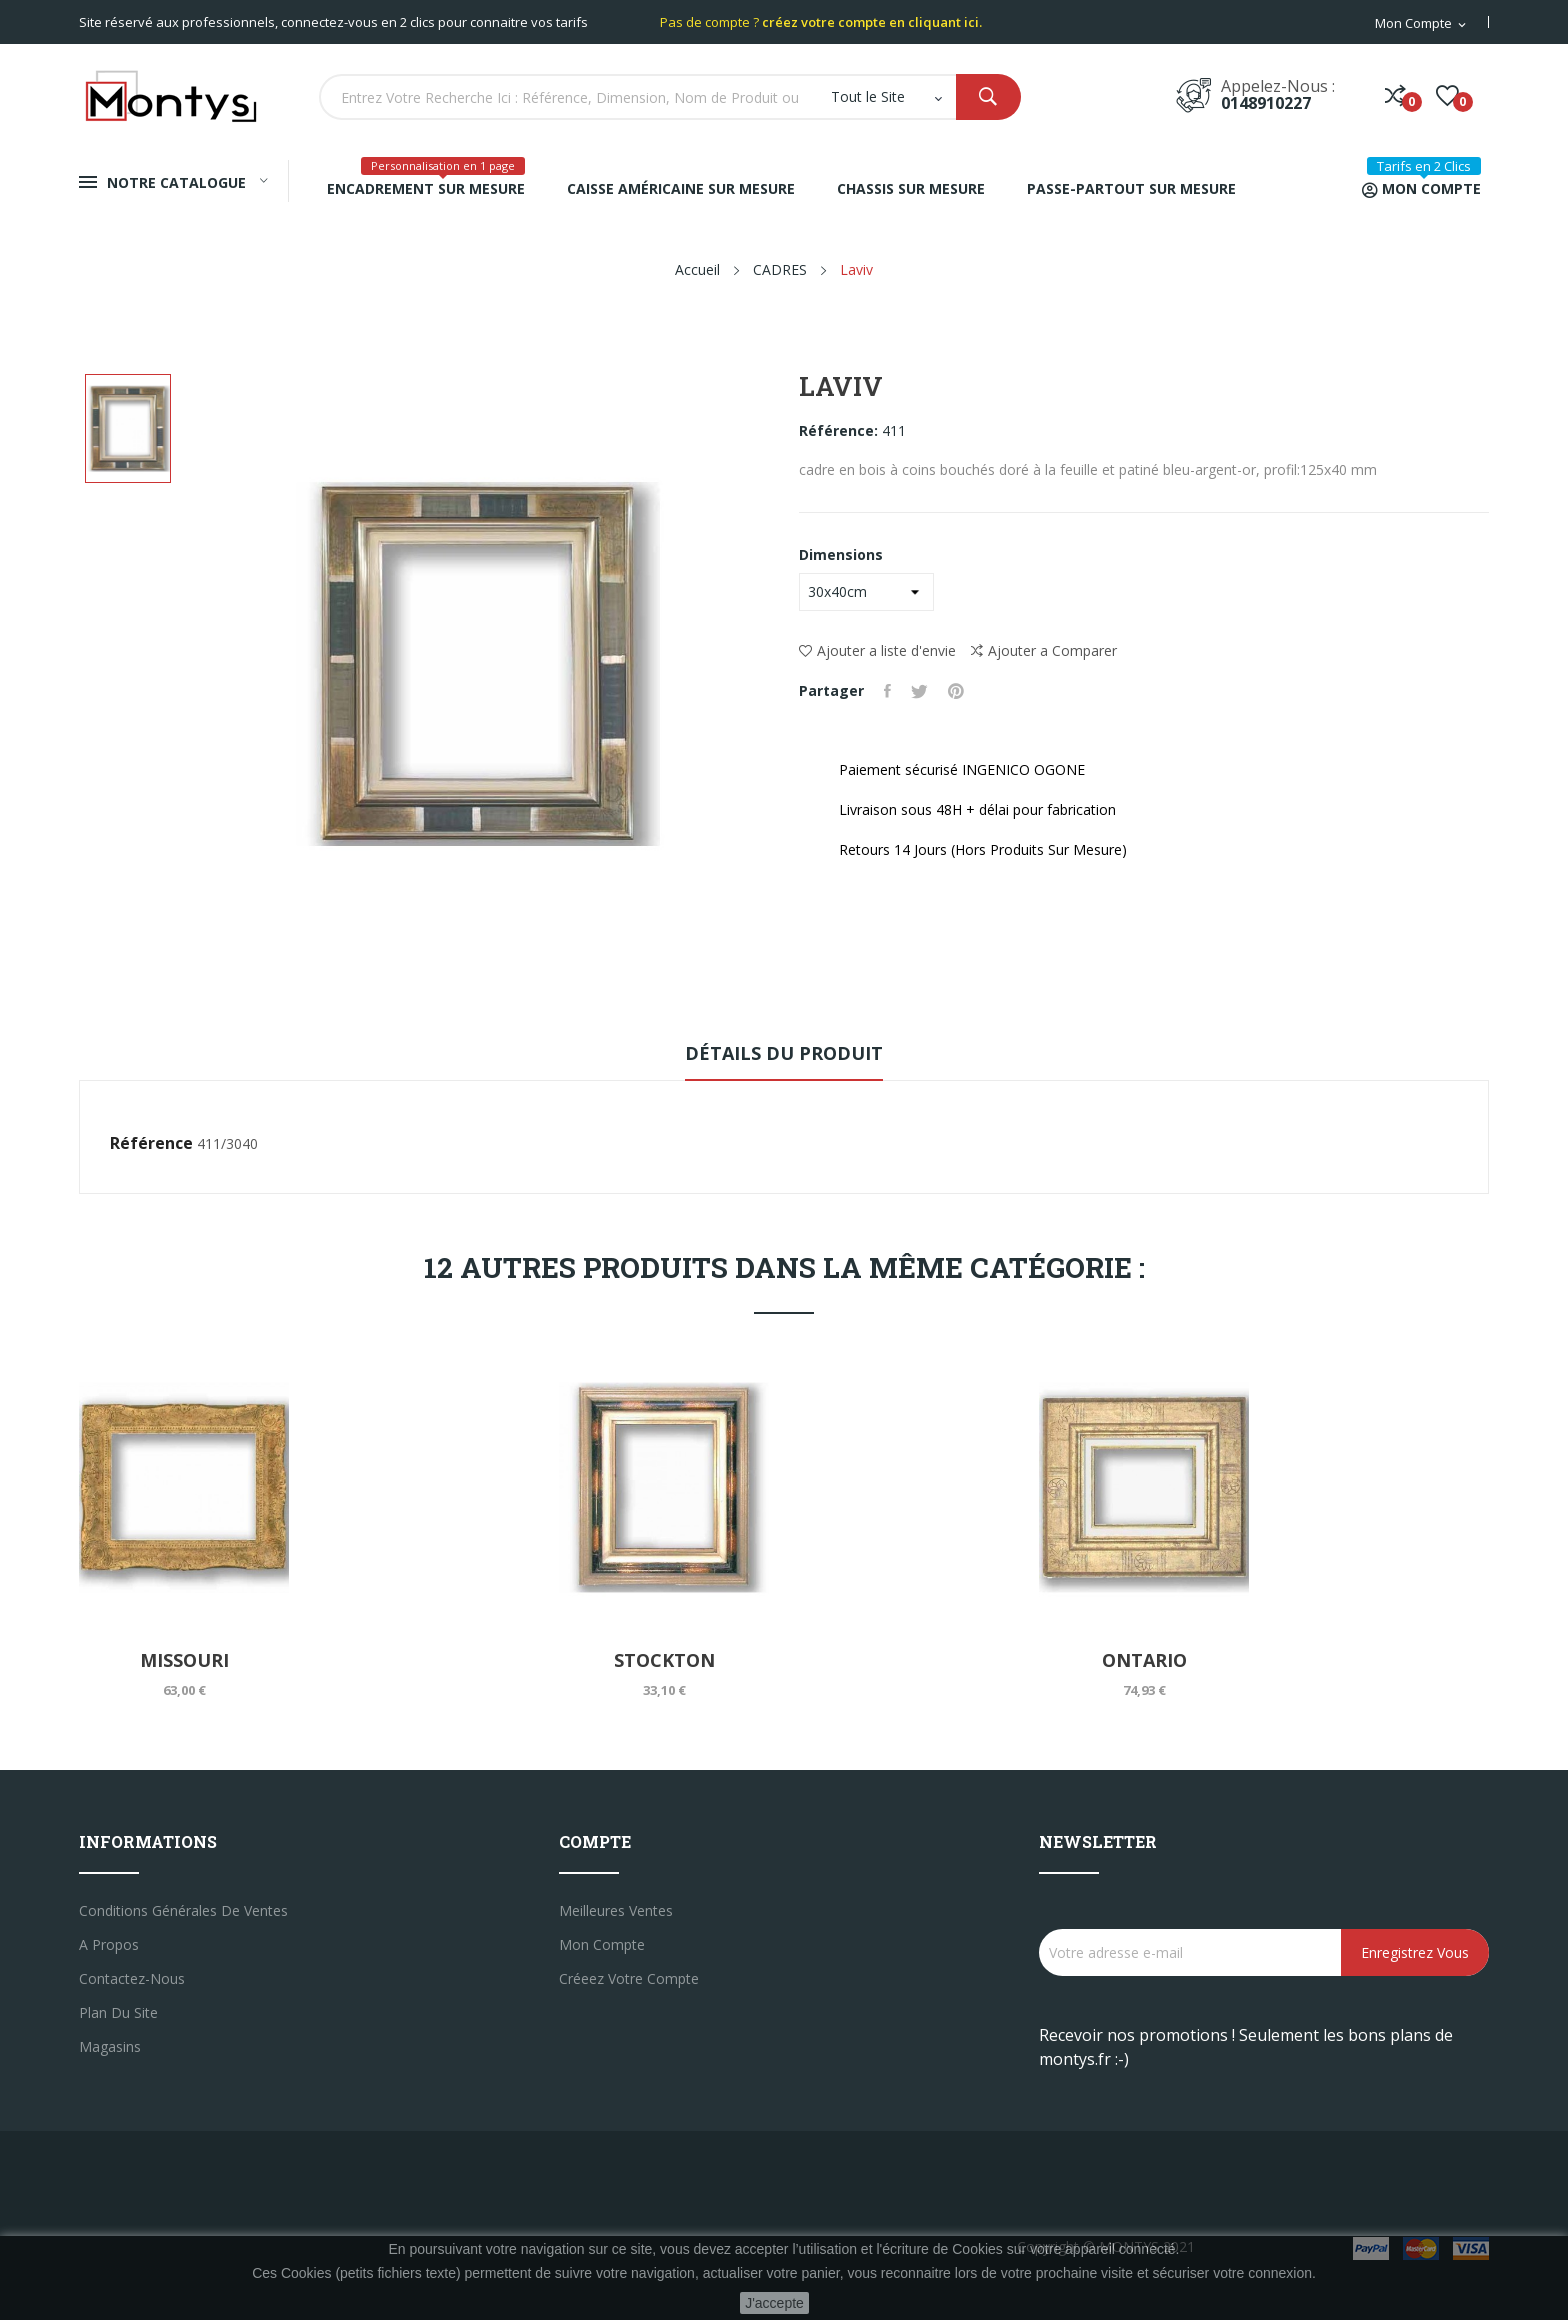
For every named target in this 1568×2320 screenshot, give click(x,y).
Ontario (1144, 1660)
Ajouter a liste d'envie (877, 650)
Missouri (184, 1660)
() (1447, 95)
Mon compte (602, 1944)
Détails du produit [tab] (784, 1053)
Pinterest (956, 691)
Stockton (664, 1660)
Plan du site (118, 2012)
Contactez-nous (132, 1978)
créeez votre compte (629, 1978)
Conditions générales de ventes (183, 1910)
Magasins (110, 2046)
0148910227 (1266, 103)
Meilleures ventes (616, 1910)
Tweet (919, 691)
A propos (109, 1944)
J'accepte (774, 2303)
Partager (887, 691)
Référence (151, 1143)
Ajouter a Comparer (1044, 651)
